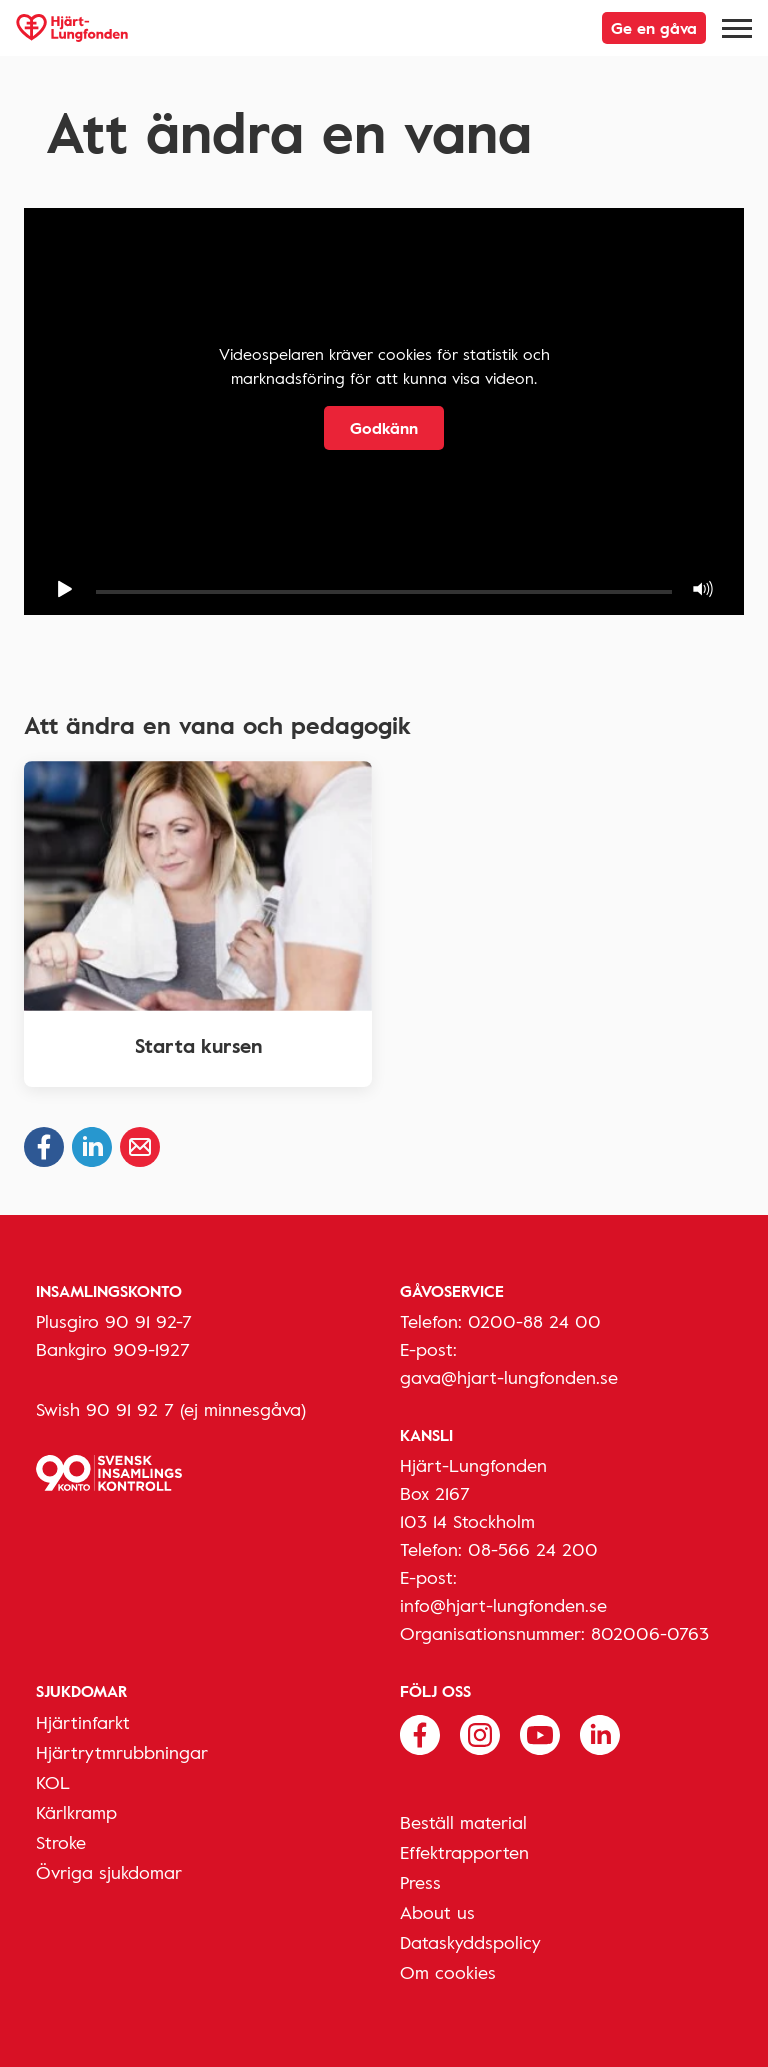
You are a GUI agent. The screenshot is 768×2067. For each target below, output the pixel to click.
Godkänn (384, 428)
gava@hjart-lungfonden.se (509, 1377)
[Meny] (737, 28)
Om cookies (448, 1972)
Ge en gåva (654, 28)
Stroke (61, 1842)
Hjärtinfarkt (83, 1722)
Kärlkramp (76, 1812)
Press (420, 1882)
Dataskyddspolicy (470, 1942)
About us (437, 1912)
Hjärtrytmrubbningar (122, 1752)
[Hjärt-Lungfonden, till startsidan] (72, 28)
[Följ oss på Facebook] (420, 1733)
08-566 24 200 (533, 1549)
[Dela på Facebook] (44, 1147)
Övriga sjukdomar (109, 1872)
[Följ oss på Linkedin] (600, 1733)
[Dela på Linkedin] (92, 1147)
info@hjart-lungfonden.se (503, 1605)
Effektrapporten (464, 1852)
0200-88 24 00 (534, 1321)
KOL (53, 1782)
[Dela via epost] (140, 1147)
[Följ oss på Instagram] (480, 1733)
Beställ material (463, 1822)
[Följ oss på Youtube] (540, 1733)
